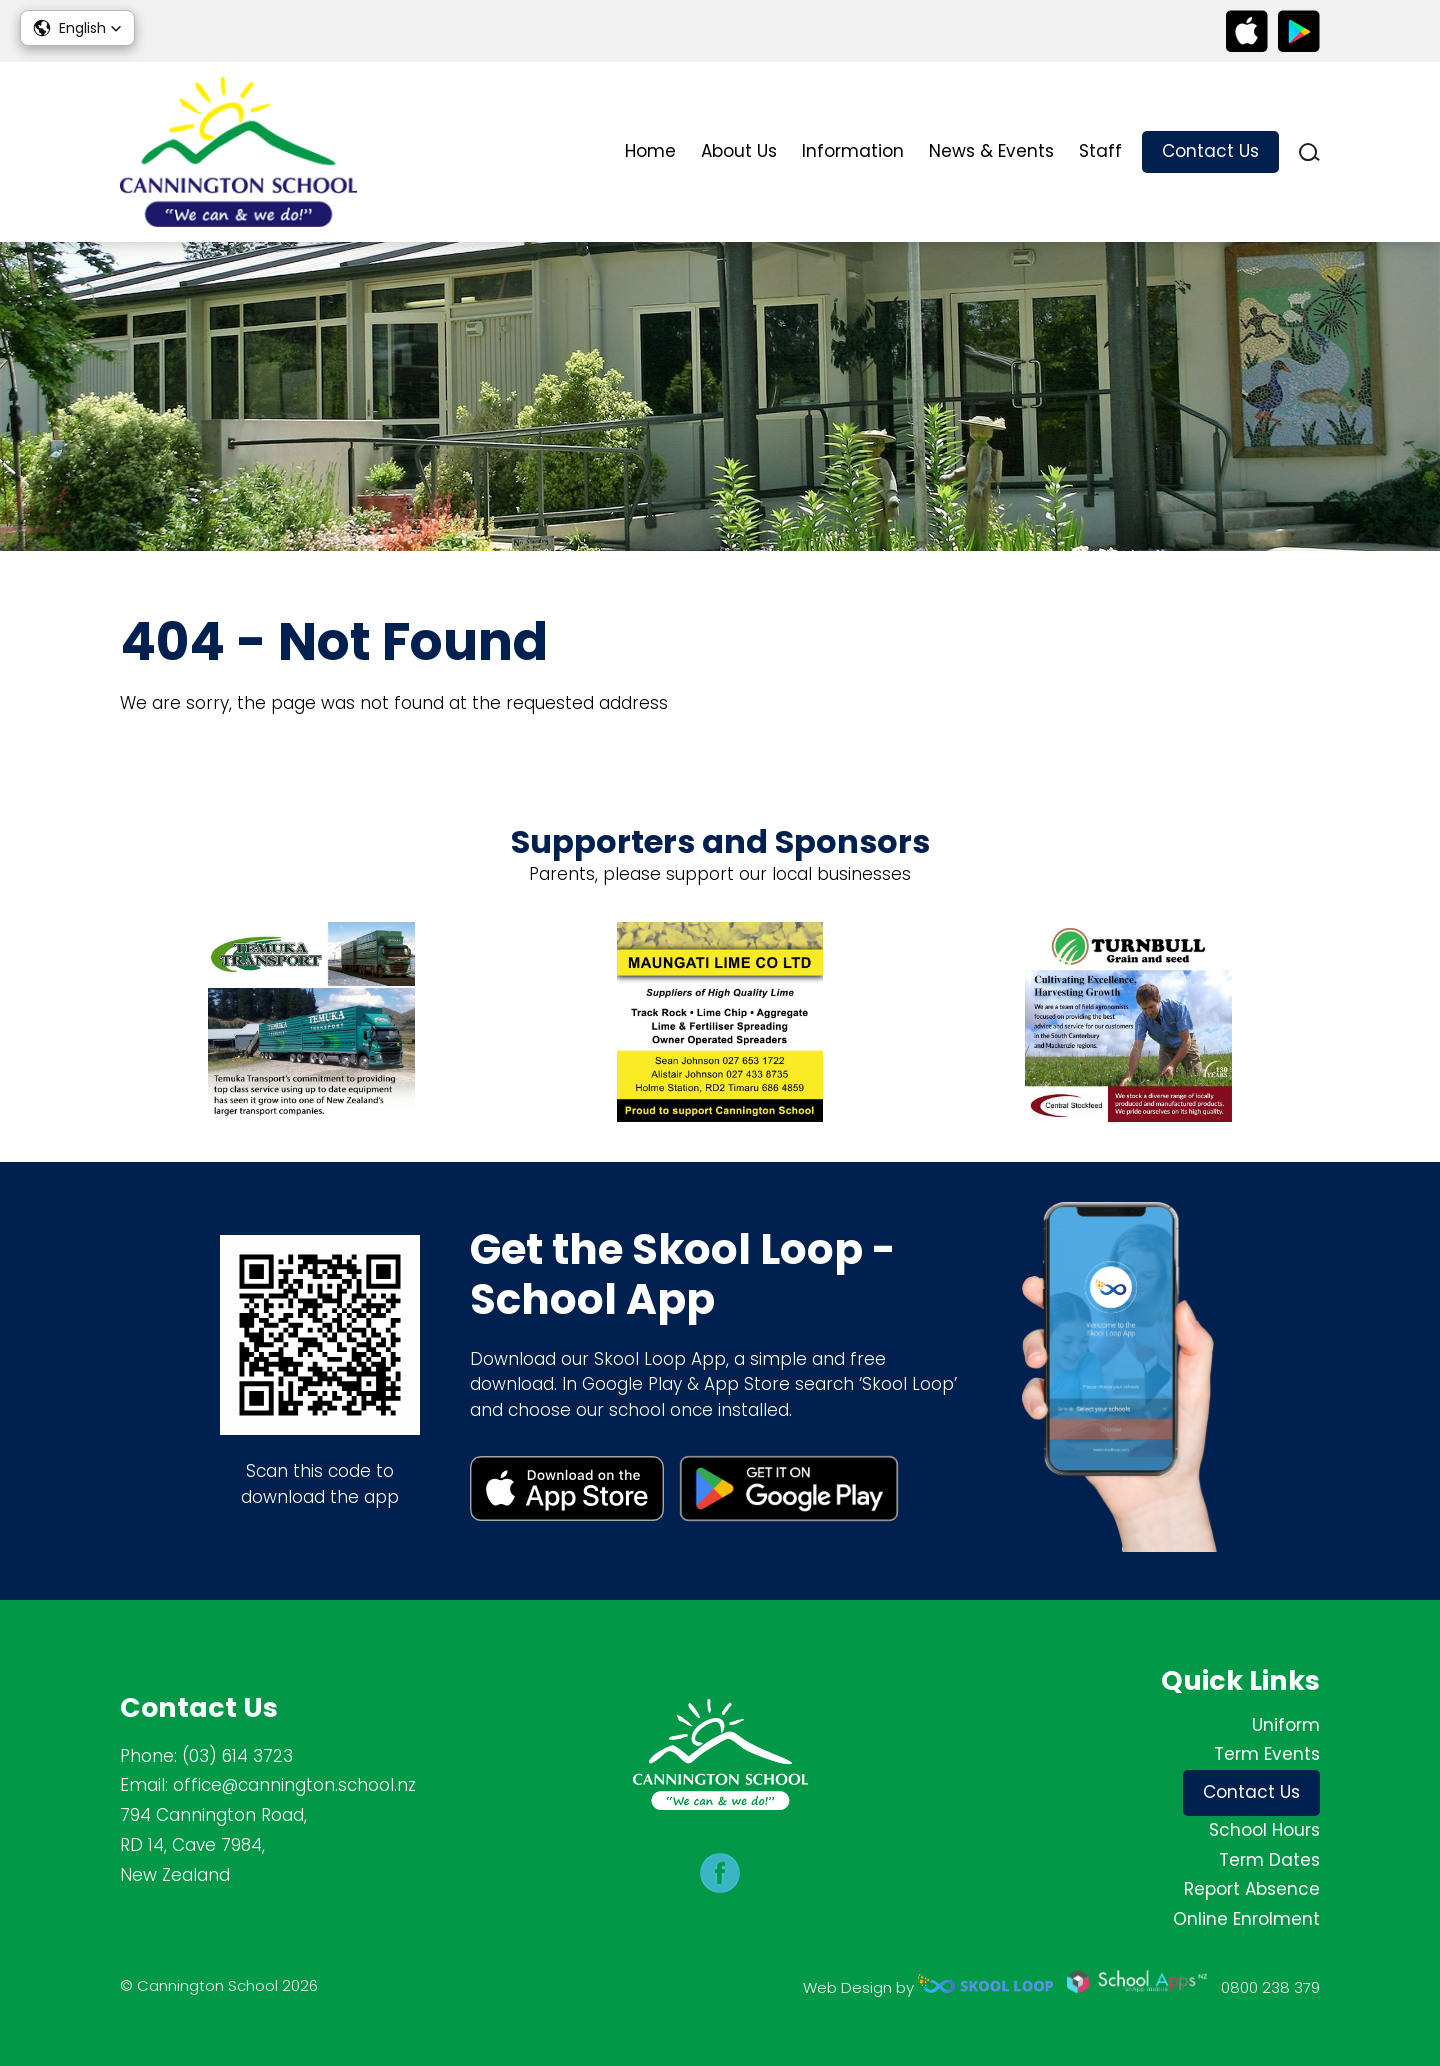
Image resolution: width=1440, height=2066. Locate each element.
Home (650, 151)
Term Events (1267, 1754)
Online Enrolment (1246, 1919)
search (1309, 152)
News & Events (991, 151)
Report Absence (1252, 1889)
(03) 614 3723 (237, 1756)
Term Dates (1269, 1860)
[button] (77, 28)
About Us (739, 151)
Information (853, 151)
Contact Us (1210, 151)
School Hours (1264, 1830)
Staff (1100, 151)
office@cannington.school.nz (294, 1785)
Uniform (1286, 1725)
